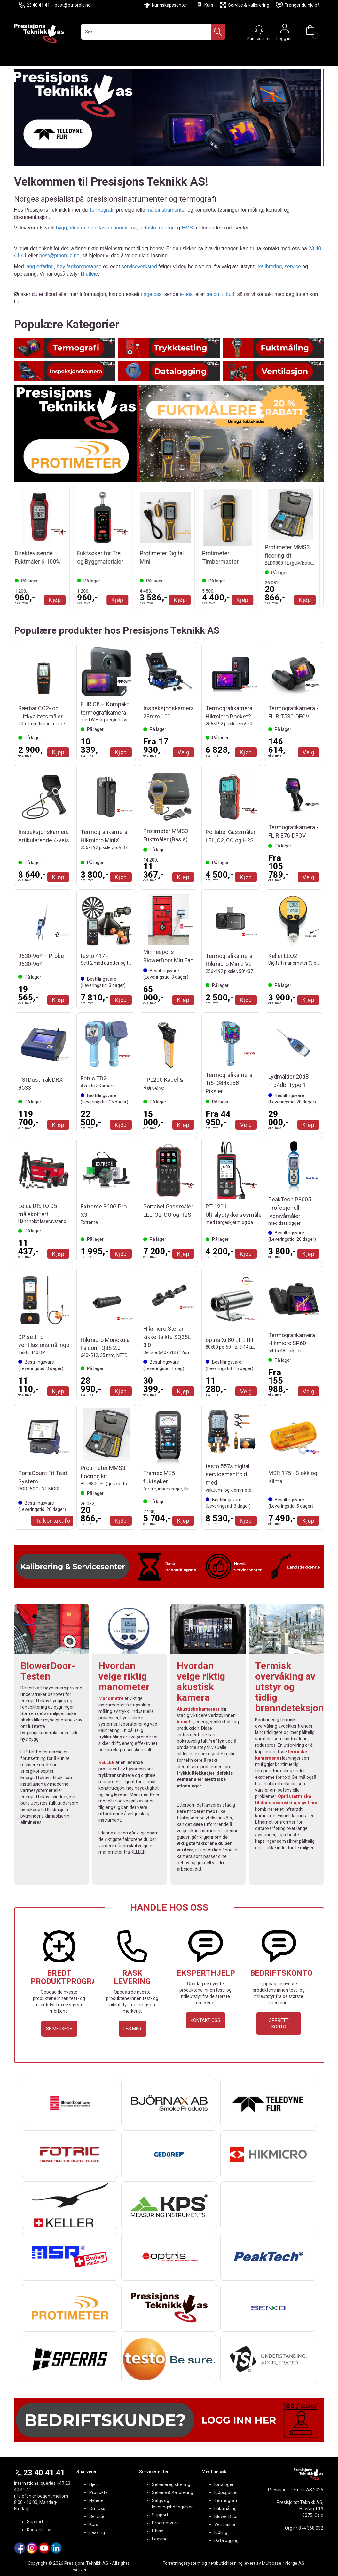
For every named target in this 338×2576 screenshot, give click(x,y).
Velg (183, 752)
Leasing (97, 2532)
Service (96, 2516)
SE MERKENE (59, 2028)
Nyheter (97, 2500)
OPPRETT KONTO (279, 2023)
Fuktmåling (225, 2508)
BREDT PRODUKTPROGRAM (67, 1977)
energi (166, 227)
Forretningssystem (182, 2563)
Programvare (165, 2522)
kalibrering (270, 266)
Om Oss (97, 2508)
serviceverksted (139, 266)
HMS (187, 227)
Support (35, 2521)
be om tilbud (220, 294)
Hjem (94, 2484)
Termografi (101, 210)
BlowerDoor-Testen (47, 1671)
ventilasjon (100, 227)
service (293, 266)
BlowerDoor (226, 2516)
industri (147, 227)
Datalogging (226, 2540)
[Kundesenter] (259, 30)
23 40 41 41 (34, 5)
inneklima (126, 227)
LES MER (132, 2028)
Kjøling (220, 2532)
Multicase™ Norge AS (283, 2563)
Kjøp (58, 600)
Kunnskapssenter (169, 5)
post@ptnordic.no (72, 5)
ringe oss (151, 294)
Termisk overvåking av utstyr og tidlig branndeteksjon (289, 1686)
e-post (187, 294)
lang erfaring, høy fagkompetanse (63, 266)
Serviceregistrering (171, 2484)
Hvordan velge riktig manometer (124, 1676)
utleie (92, 274)
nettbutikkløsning (225, 2563)
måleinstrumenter (166, 210)
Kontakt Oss (39, 2529)
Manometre (110, 1698)
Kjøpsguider (226, 2492)
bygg (61, 227)
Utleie (157, 2530)
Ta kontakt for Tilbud (62, 1520)
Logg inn (285, 30)
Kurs (204, 5)
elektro (77, 227)
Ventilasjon (225, 2524)
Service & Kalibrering (244, 5)
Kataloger (224, 2484)
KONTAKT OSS (205, 2020)
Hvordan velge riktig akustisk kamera (201, 1681)
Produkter (99, 2492)
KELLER (106, 1762)
